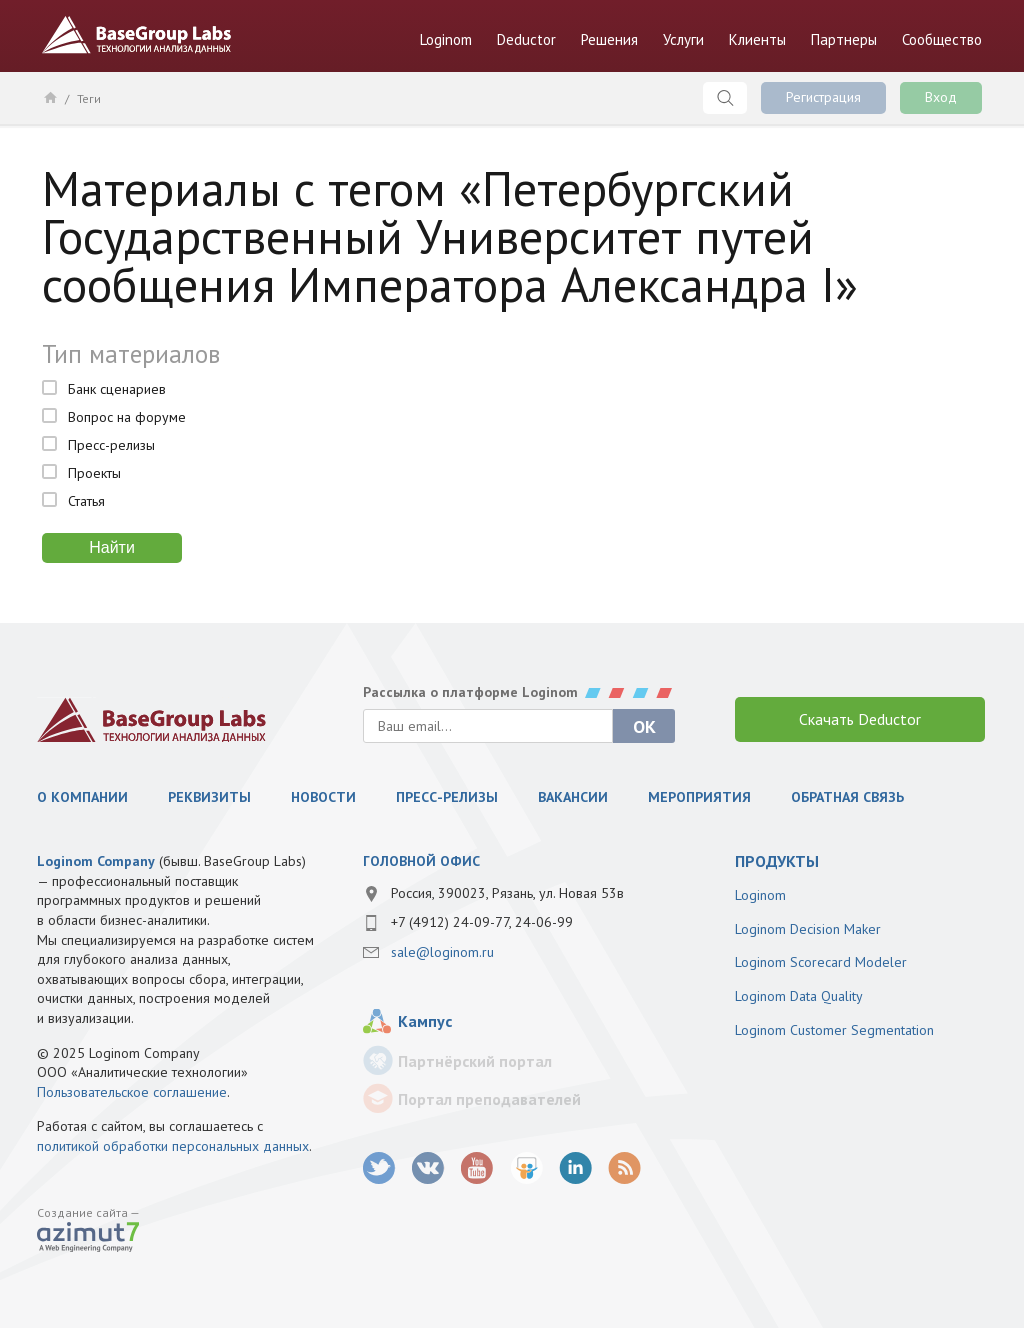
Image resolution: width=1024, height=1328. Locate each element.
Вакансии (573, 797)
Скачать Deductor (860, 719)
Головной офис (421, 861)
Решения (609, 39)
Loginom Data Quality (799, 996)
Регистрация (823, 97)
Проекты (94, 473)
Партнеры (844, 39)
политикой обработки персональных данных (173, 1146)
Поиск (725, 98)
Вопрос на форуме (127, 417)
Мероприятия (699, 797)
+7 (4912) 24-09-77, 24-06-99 (482, 922)
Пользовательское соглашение (132, 1092)
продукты (777, 861)
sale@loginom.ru (442, 952)
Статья (86, 501)
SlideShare (526, 1168)
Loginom (446, 39)
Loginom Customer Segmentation (834, 1030)
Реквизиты (209, 797)
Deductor (526, 39)
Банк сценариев (117, 389)
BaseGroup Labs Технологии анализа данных (137, 35)
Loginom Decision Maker (808, 929)
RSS (624, 1168)
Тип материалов (131, 354)
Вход (941, 97)
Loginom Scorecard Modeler (821, 962)
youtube (477, 1168)
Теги (89, 98)
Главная (49, 97)
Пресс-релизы (111, 445)
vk (428, 1168)
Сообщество (942, 39)
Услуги (683, 39)
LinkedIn (575, 1168)
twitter (379, 1168)
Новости (323, 797)
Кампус (425, 1021)
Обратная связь (847, 797)
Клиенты (757, 39)
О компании (82, 797)
